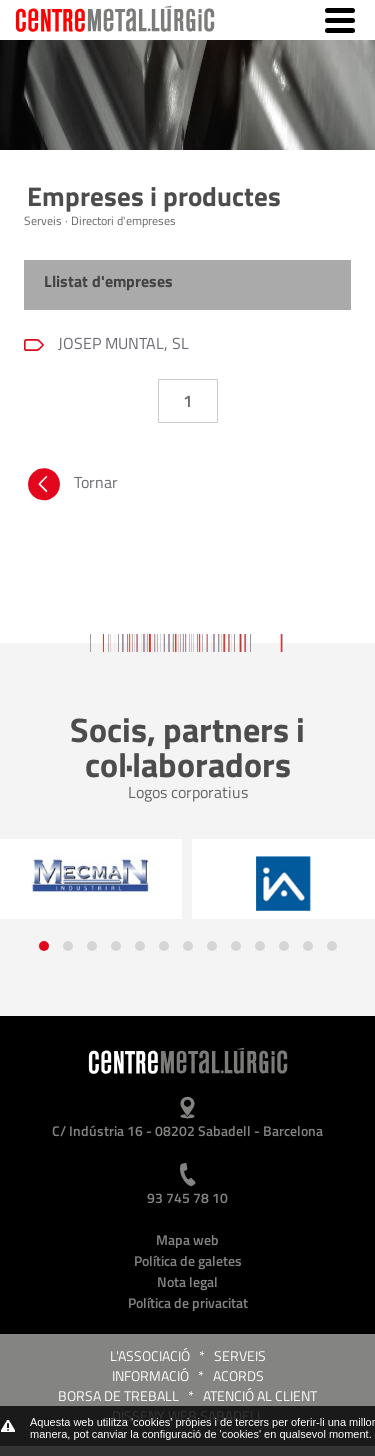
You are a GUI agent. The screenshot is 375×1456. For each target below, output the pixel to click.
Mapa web (187, 1239)
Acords (238, 1375)
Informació (150, 1375)
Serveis (240, 1355)
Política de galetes (188, 1260)
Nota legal (187, 1281)
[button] (44, 946)
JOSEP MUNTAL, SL (121, 343)
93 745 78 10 (187, 1197)
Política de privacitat (188, 1302)
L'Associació (150, 1355)
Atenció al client (260, 1395)
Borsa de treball (118, 1395)
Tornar (71, 487)
